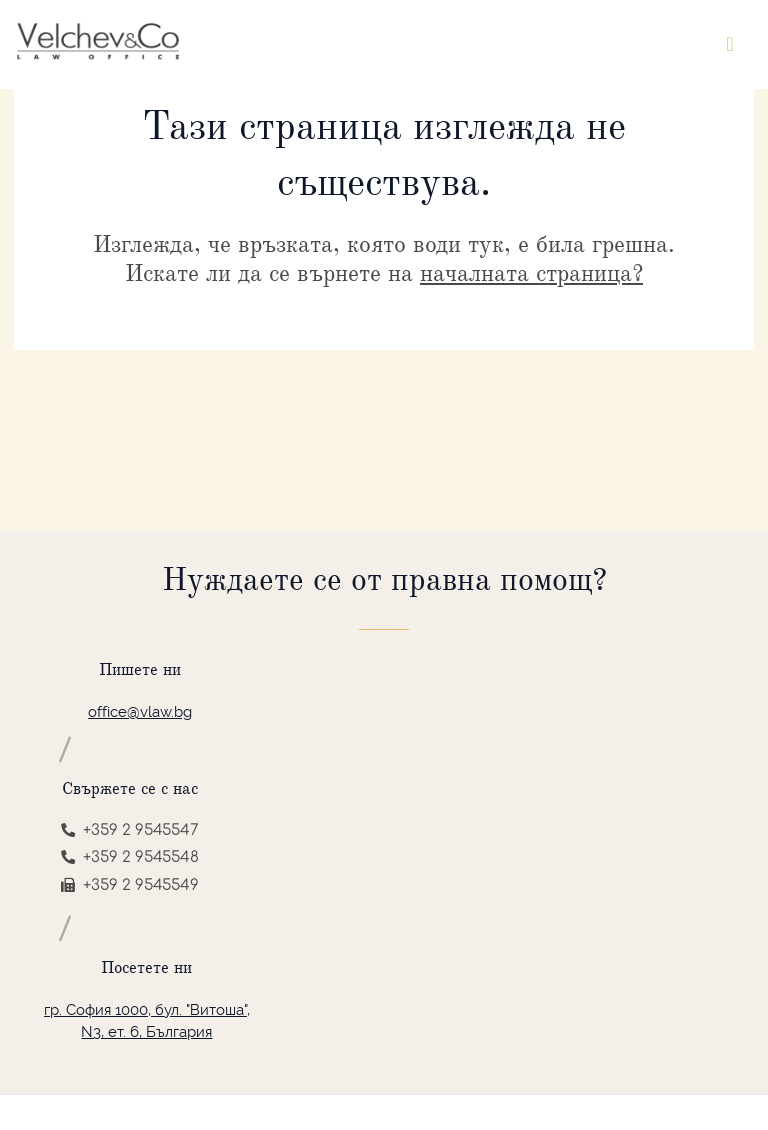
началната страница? (531, 273)
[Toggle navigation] (730, 44)
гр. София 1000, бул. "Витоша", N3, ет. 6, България (147, 1021)
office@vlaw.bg (140, 712)
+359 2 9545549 (130, 885)
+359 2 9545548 (130, 857)
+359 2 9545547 (130, 830)
